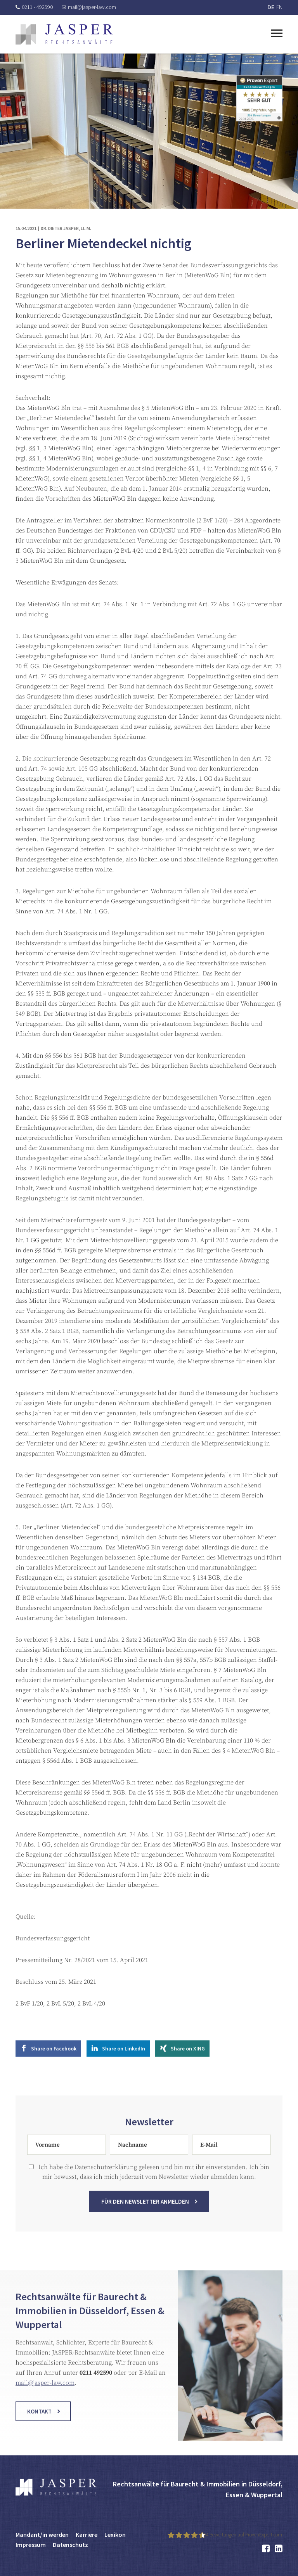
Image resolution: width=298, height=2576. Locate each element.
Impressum (31, 2544)
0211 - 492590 (34, 6)
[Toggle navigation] (276, 32)
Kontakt (39, 2416)
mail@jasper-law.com (89, 6)
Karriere (86, 2534)
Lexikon (115, 2534)
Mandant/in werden (42, 2534)
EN (279, 7)
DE (270, 7)
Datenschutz (70, 2544)
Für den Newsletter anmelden (145, 2207)
